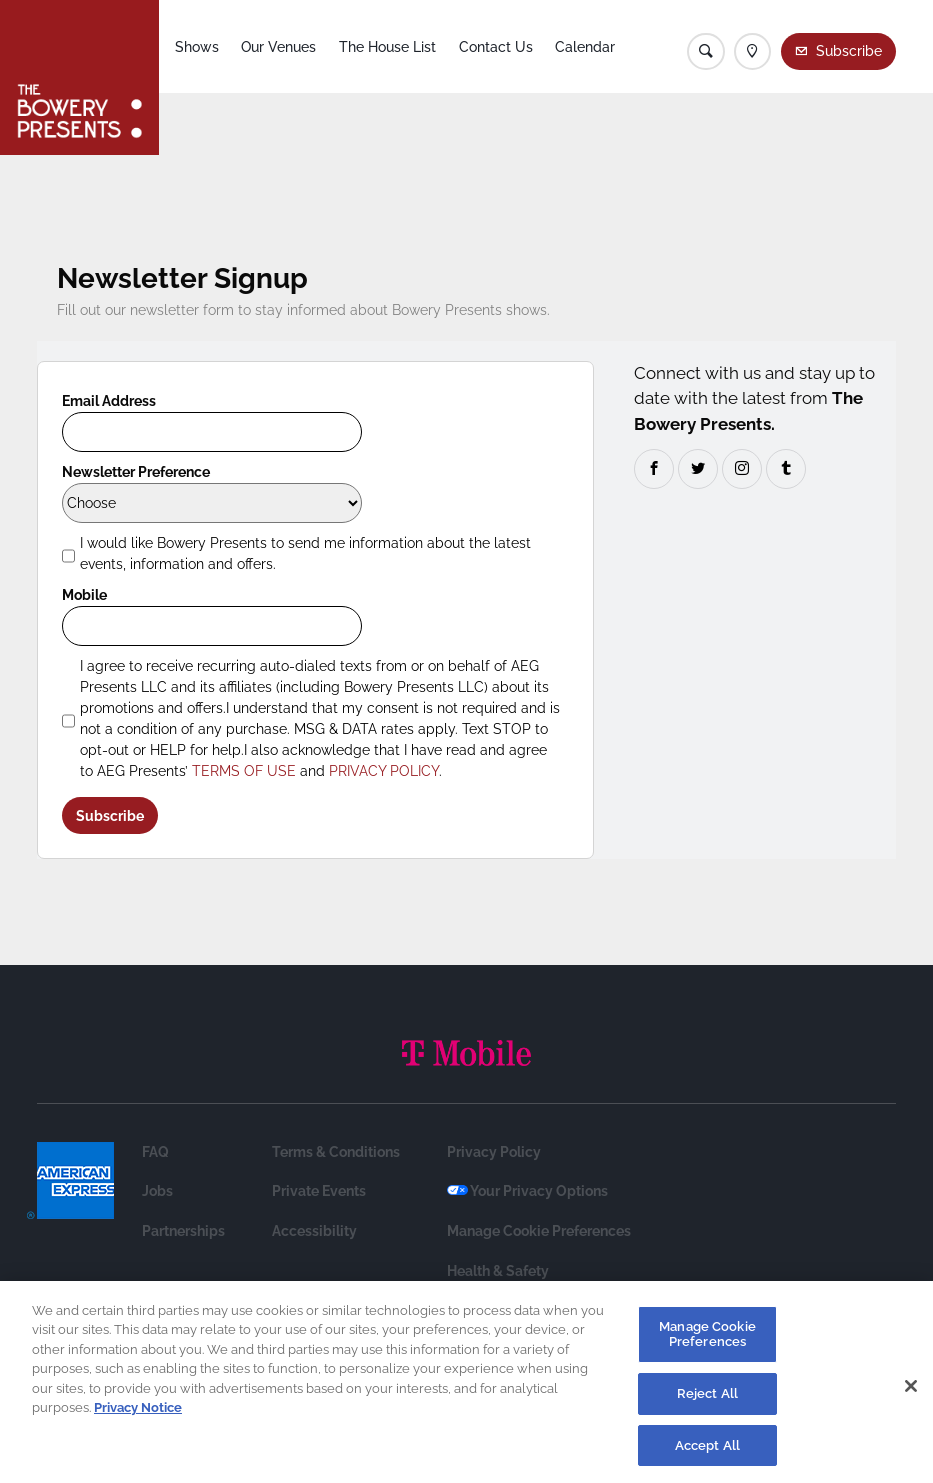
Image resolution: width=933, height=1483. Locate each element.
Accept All (707, 1451)
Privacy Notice (138, 1413)
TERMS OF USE (244, 771)
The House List (387, 47)
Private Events (319, 1191)
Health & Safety (498, 1271)
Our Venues (278, 47)
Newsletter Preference (136, 472)
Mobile (84, 595)
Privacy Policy (494, 1152)
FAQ (155, 1152)
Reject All (707, 1399)
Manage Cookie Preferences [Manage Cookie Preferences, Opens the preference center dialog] (707, 1340)
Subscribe (849, 51)
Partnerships (183, 1231)
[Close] (911, 1392)
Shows (197, 47)
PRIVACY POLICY (384, 771)
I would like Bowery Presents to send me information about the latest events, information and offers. (305, 553)
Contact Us (496, 47)
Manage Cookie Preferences (539, 1231)
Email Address (109, 401)
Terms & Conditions (336, 1152)
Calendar (585, 47)
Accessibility (314, 1231)
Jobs (157, 1191)
